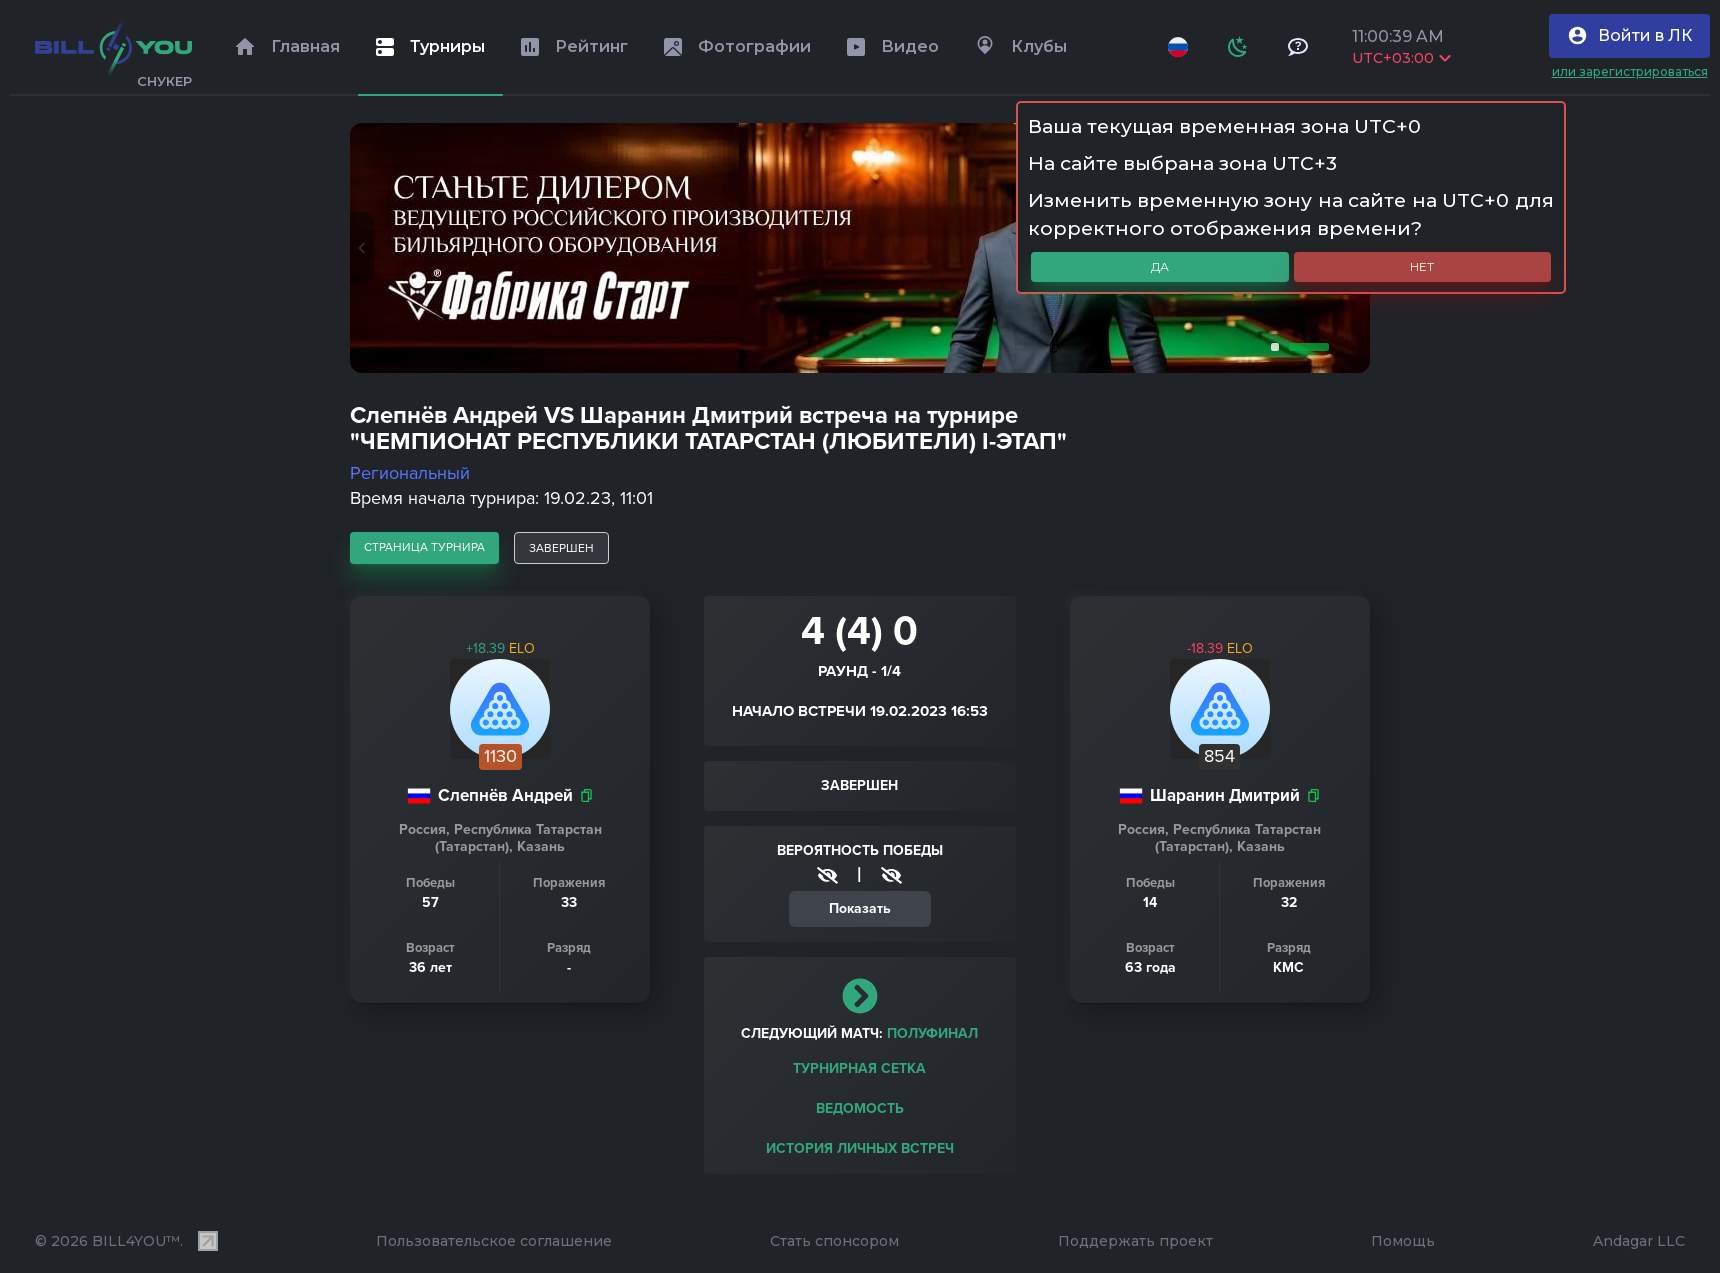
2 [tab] (1305, 347)
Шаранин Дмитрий (1225, 795)
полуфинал (932, 1033)
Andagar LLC (1639, 1241)
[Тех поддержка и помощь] (1298, 47)
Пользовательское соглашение (494, 1241)
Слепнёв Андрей (505, 795)
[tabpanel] (860, 248)
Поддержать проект (1135, 1241)
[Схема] (1238, 47)
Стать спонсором (834, 1241)
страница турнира (424, 547)
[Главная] (113, 47)
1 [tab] (1271, 347)
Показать (860, 908)
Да (1160, 266)
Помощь (1403, 1241)
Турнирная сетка (859, 1068)
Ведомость (860, 1108)
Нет (1422, 266)
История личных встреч (860, 1148)
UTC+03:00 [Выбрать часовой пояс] (1401, 58)
